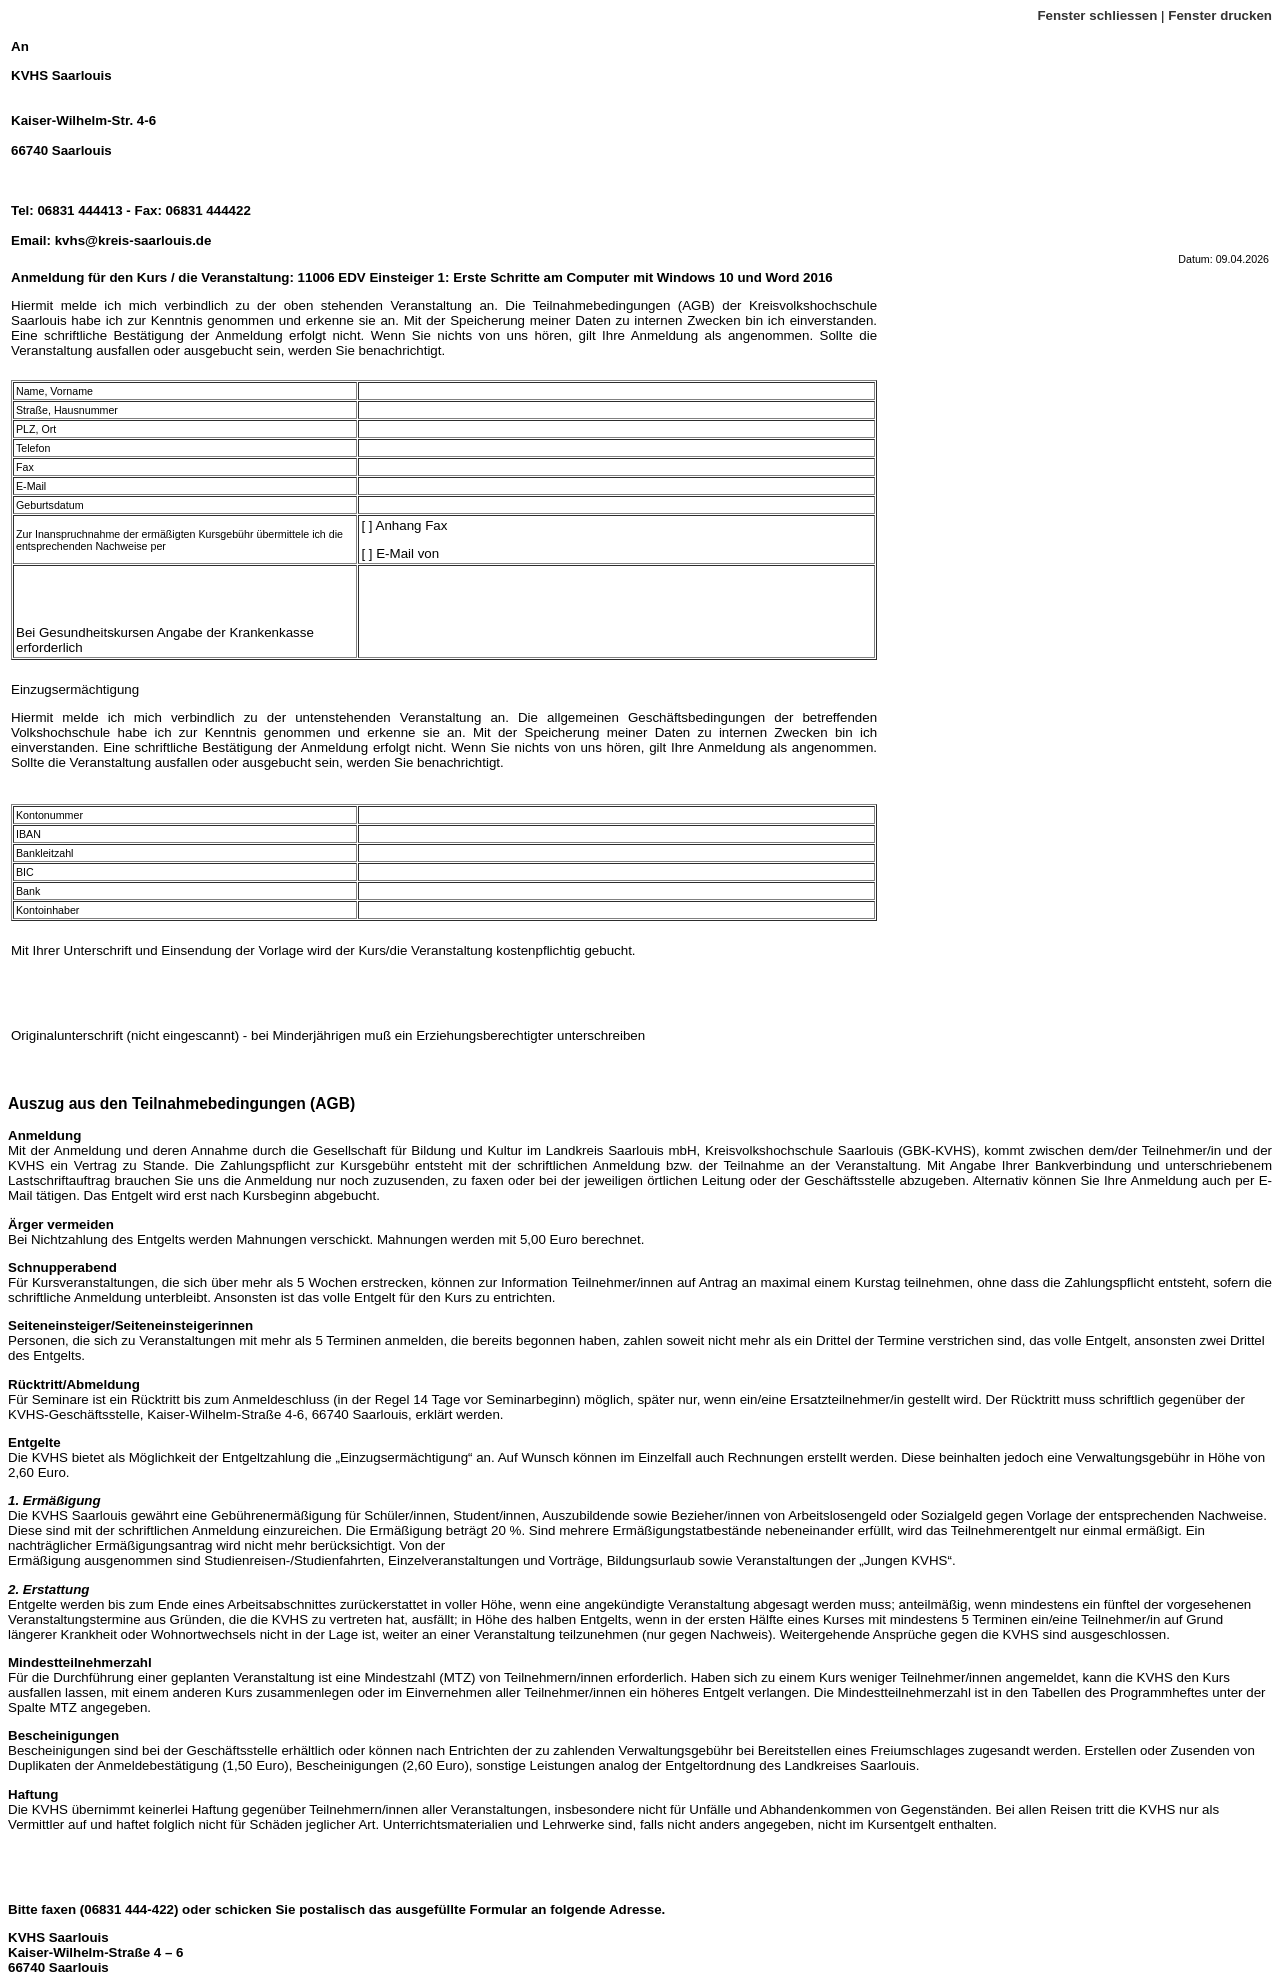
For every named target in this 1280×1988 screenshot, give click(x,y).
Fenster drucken (1220, 15)
